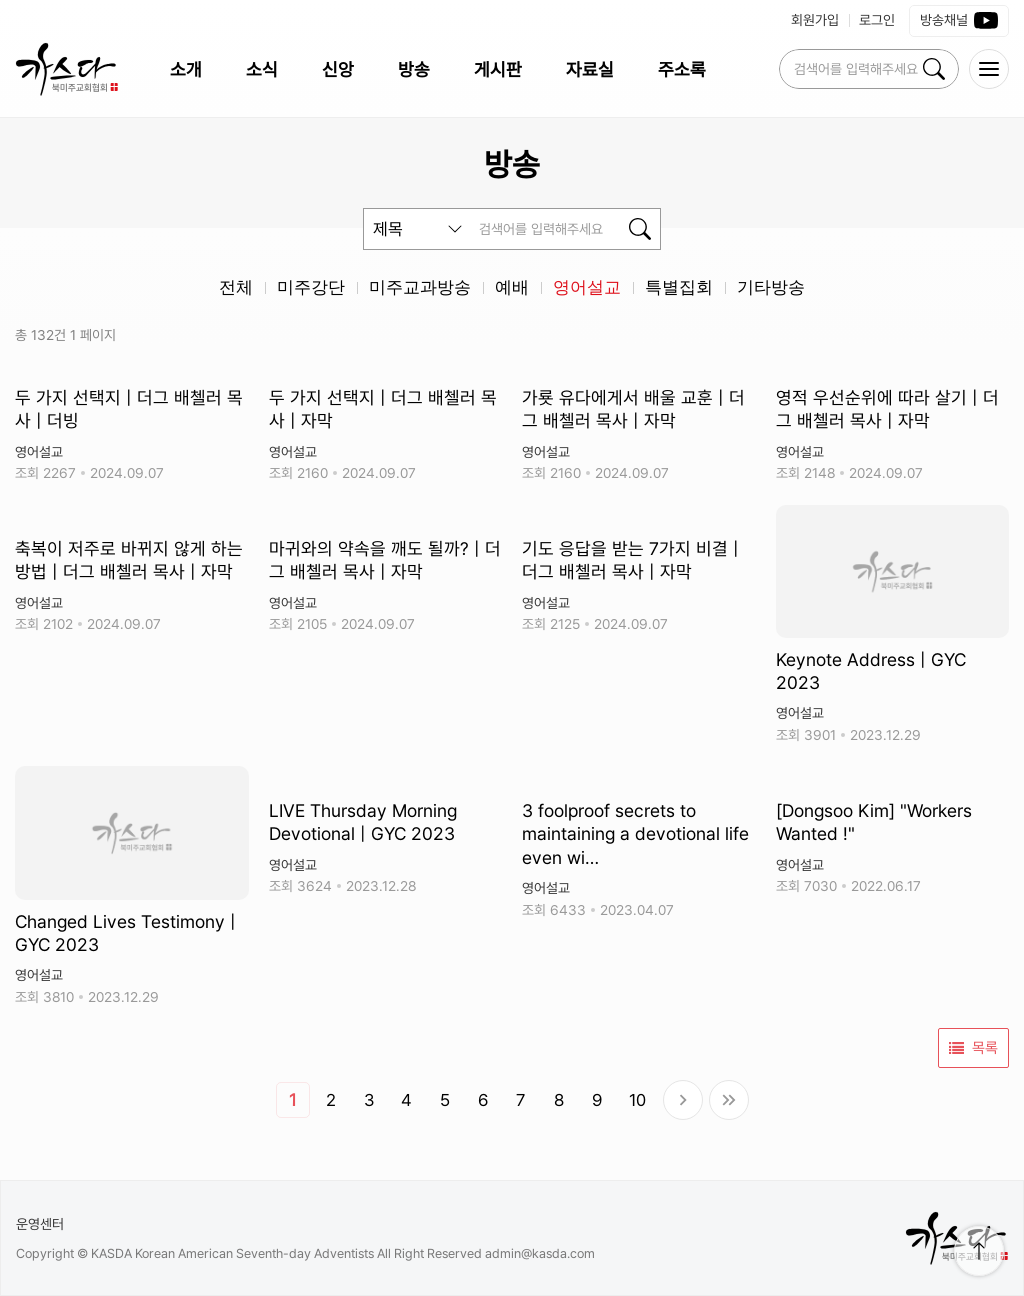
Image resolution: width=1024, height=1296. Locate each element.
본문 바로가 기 (0, 0)
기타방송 (771, 287)
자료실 (590, 69)
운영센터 (40, 1224)
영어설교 (587, 287)
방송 (414, 69)
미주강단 (311, 287)
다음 (683, 1100)
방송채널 (959, 21)
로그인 (877, 20)
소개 (186, 69)
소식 (262, 69)
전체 (236, 287)
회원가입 (815, 20)
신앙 (338, 69)
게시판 (498, 69)
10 (637, 1100)
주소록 (682, 69)
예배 (512, 287)
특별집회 (679, 287)
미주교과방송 (420, 287)
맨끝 (729, 1100)
